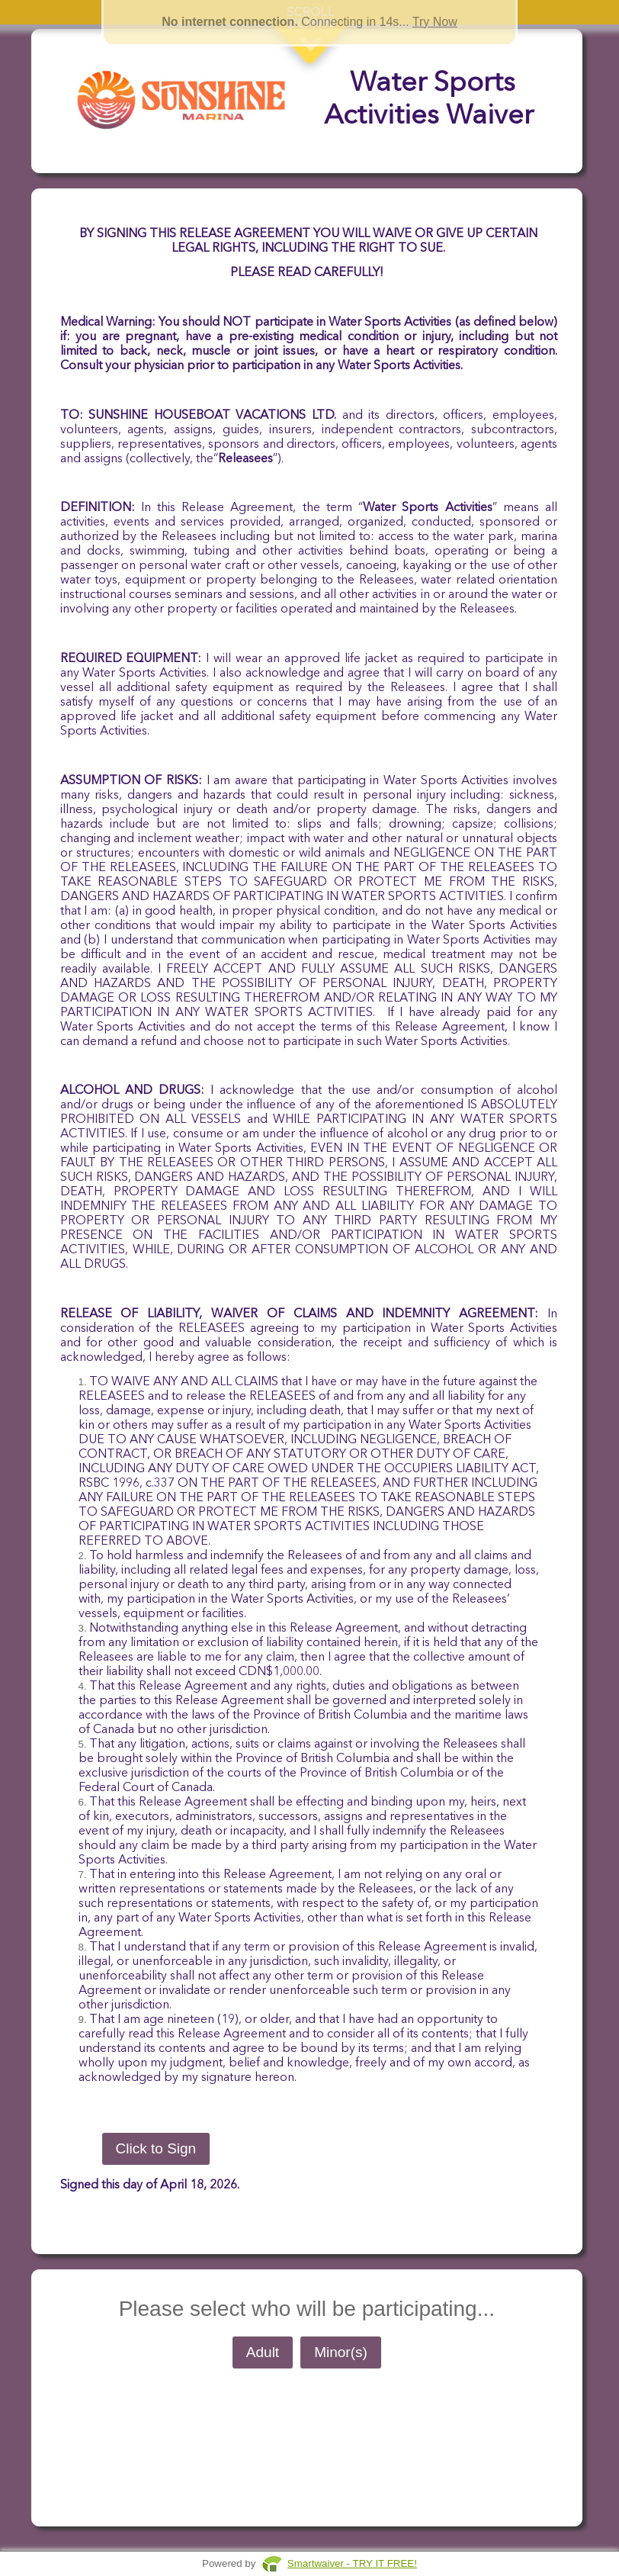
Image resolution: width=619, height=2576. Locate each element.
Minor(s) (340, 2352)
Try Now (434, 21)
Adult (262, 2352)
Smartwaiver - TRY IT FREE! (352, 2563)
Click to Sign (156, 2148)
